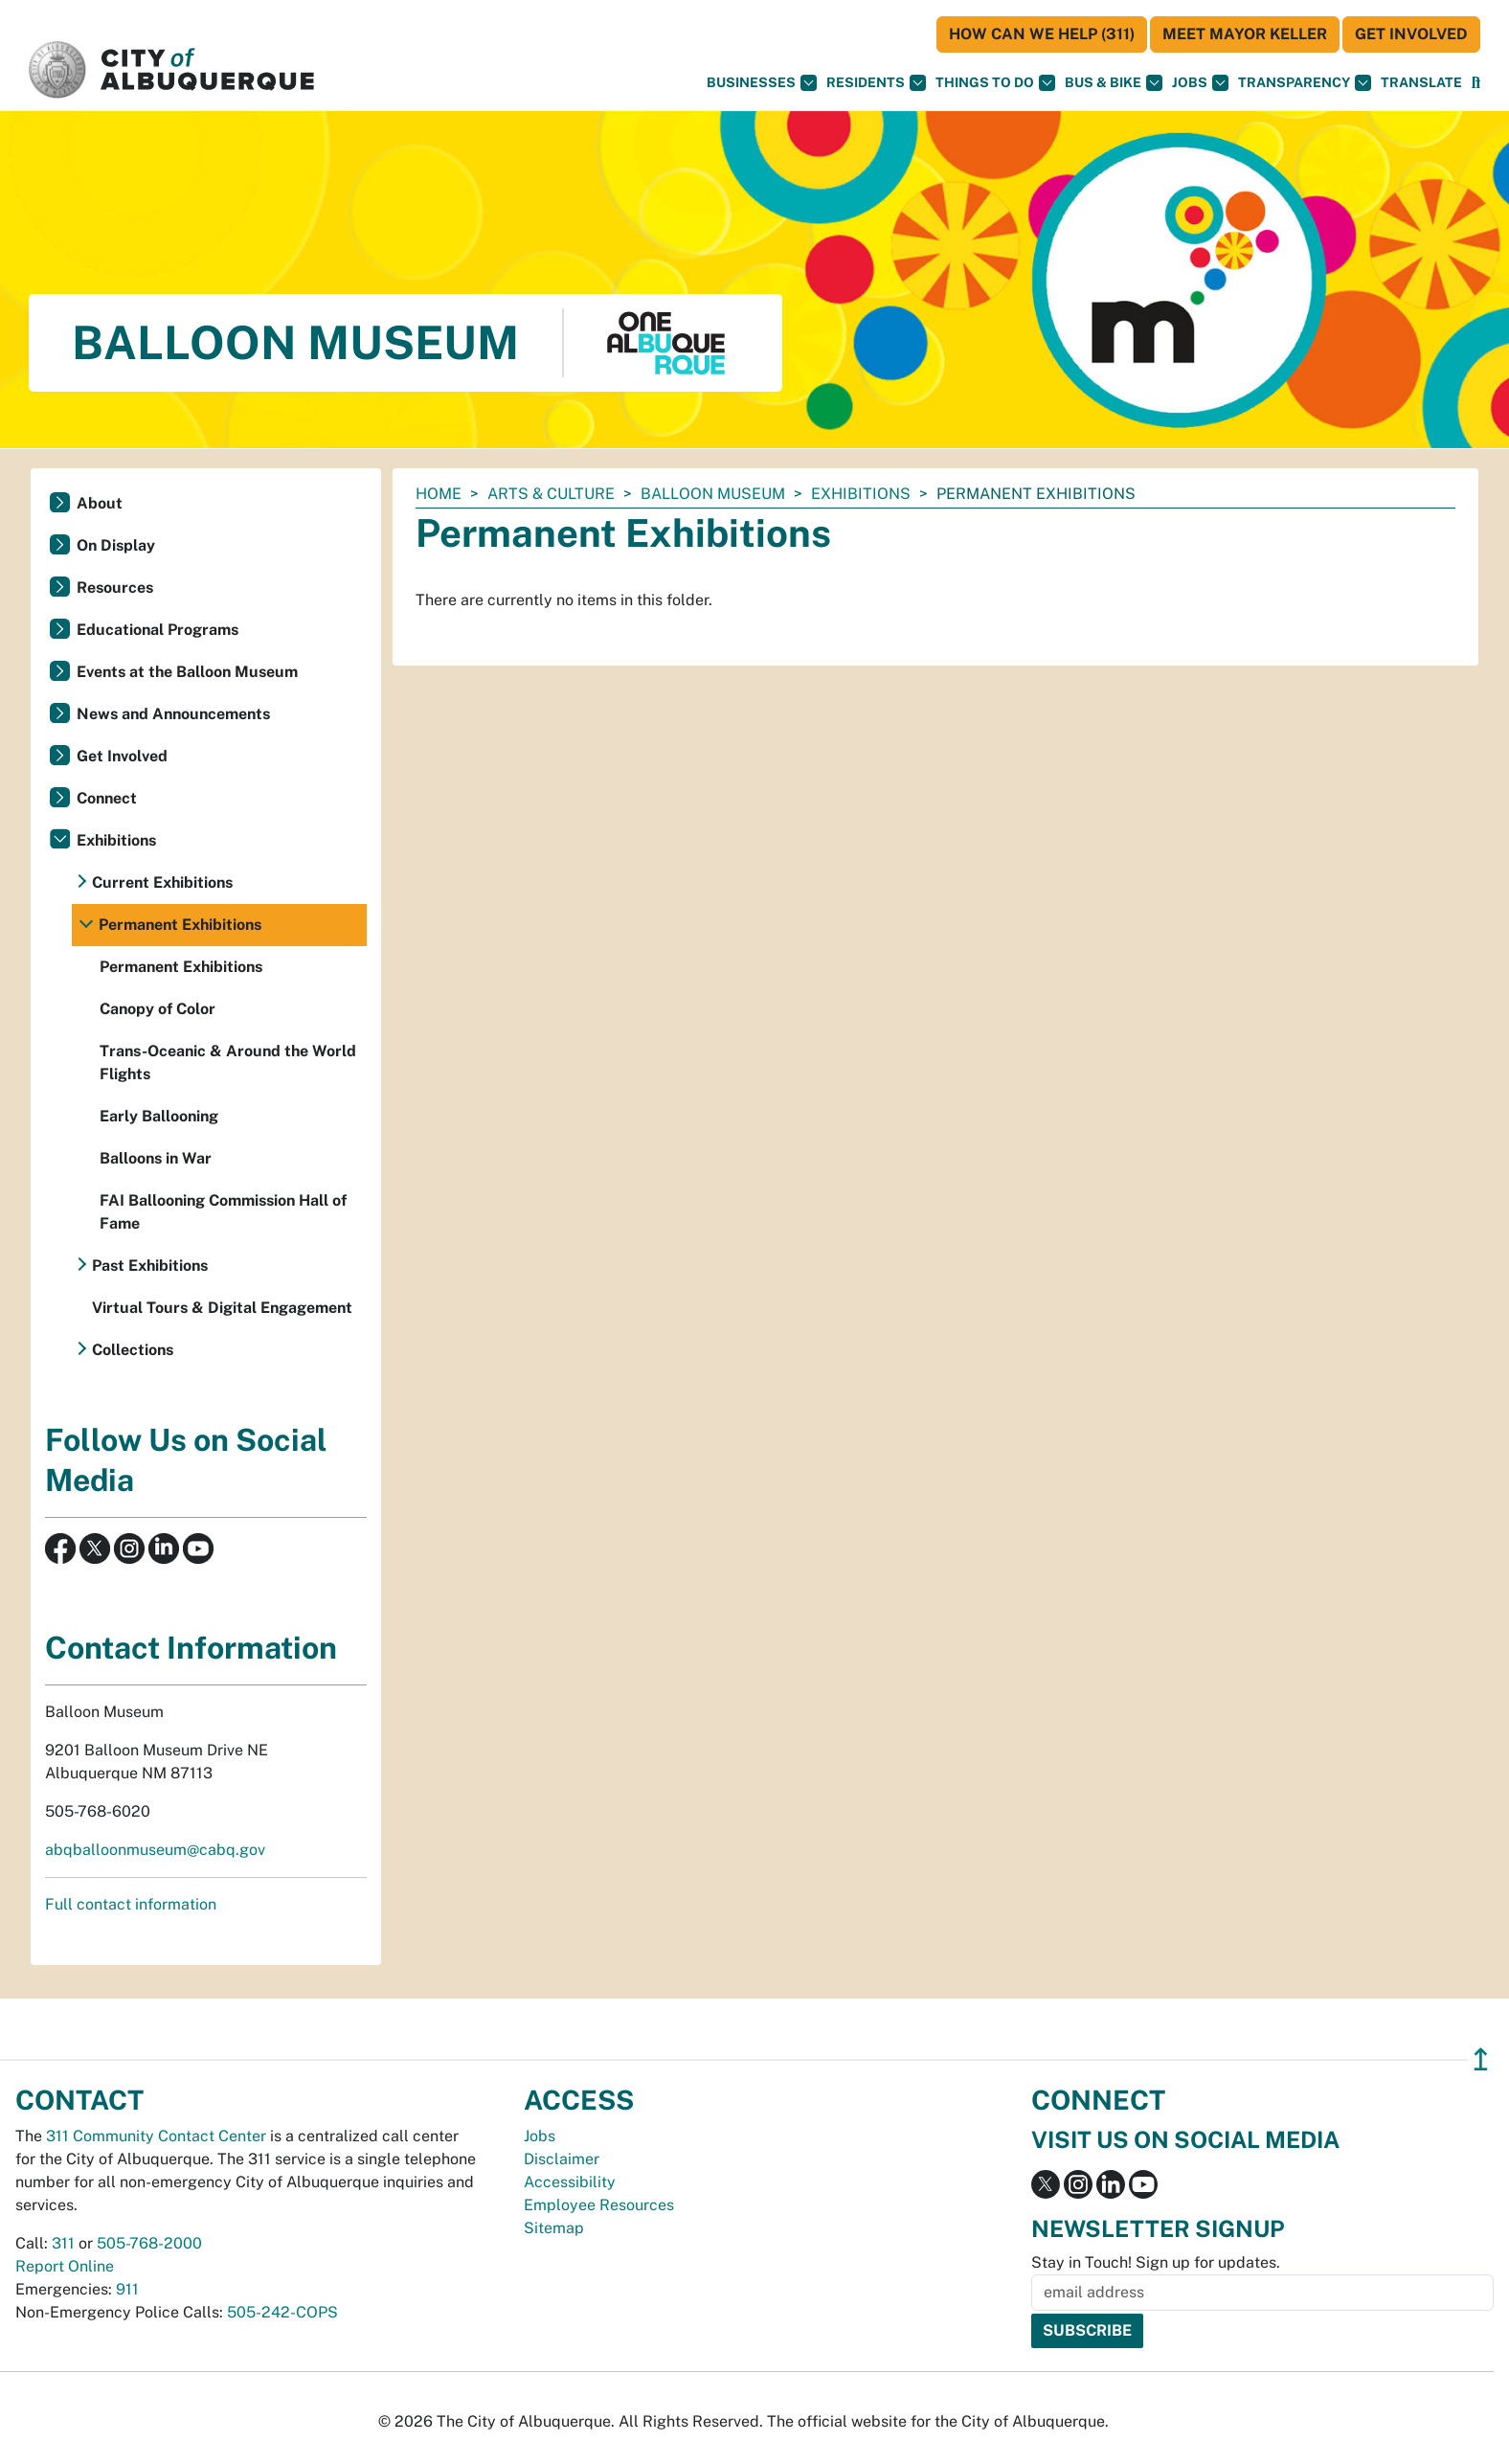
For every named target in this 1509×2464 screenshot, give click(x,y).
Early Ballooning (159, 1116)
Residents (876, 83)
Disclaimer (561, 2159)
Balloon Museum (713, 494)
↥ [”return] (1481, 2059)
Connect (107, 798)
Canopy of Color (157, 1009)
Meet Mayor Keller (1244, 34)
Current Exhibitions (162, 882)
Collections (132, 1350)
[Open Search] (1476, 82)
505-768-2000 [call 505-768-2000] (149, 2243)
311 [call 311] (63, 2243)
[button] (1421, 83)
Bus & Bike (1113, 83)
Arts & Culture (551, 494)
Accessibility (570, 2182)
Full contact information (130, 1904)
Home (439, 494)
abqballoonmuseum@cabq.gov (155, 1850)
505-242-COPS (282, 2312)
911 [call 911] (127, 2289)
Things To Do (995, 83)
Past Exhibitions (150, 1265)
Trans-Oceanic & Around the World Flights (228, 1062)
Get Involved (1411, 34)
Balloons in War (156, 1158)
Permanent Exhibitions (180, 925)
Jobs (1200, 83)
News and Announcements (173, 714)
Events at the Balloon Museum (187, 672)
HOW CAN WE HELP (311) (1042, 34)
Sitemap (554, 2228)
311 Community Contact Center (156, 2136)
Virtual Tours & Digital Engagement (222, 1308)
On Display (116, 545)
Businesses (762, 83)
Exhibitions (861, 494)
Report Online (64, 2266)
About (100, 503)
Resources (115, 587)
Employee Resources (599, 2205)
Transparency (1304, 83)
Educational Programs (157, 630)
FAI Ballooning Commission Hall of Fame (223, 1211)
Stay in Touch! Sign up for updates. (1155, 2262)
